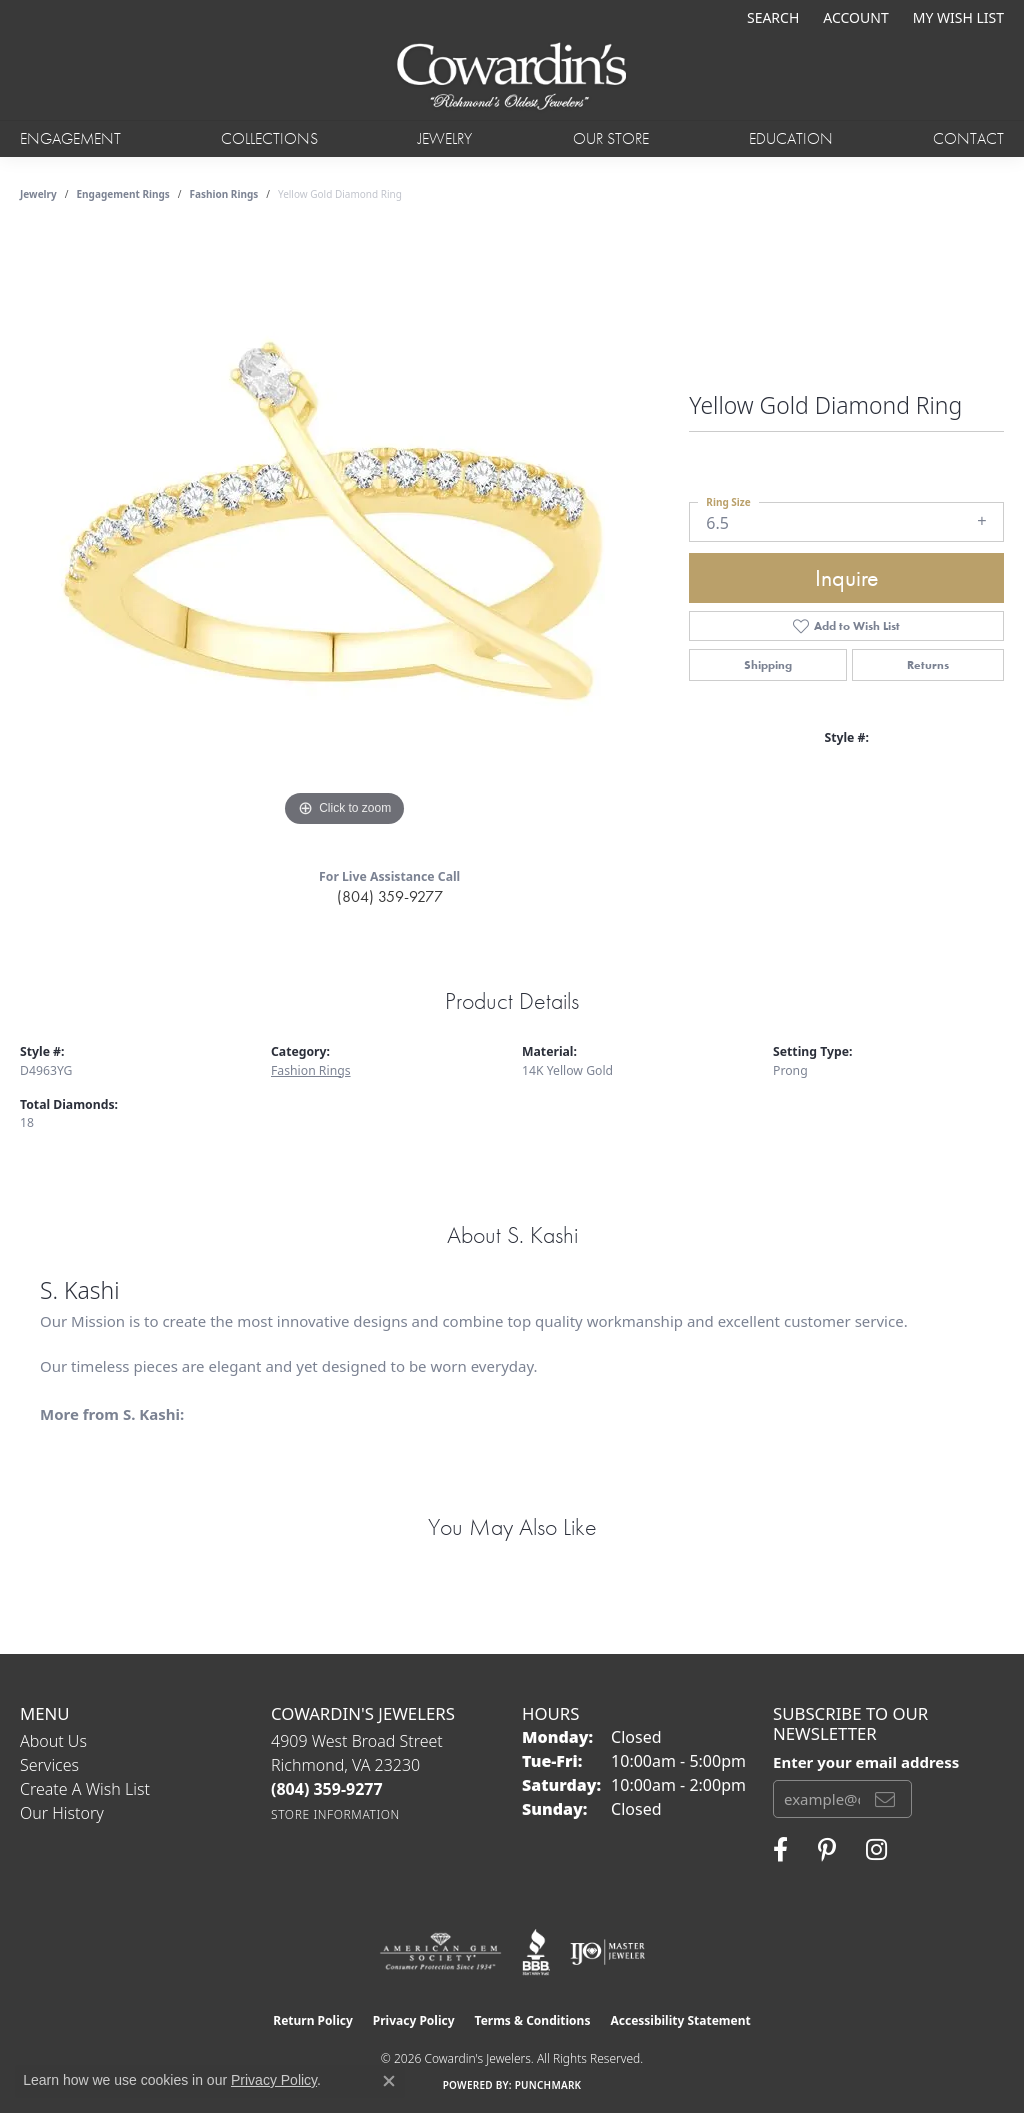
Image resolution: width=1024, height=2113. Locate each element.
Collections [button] (269, 138)
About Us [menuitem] (53, 1741)
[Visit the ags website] (440, 1952)
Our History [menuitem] (62, 1813)
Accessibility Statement (680, 2020)
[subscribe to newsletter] (885, 1799)
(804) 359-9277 (390, 896)
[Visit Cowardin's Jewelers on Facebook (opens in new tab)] (780, 1850)
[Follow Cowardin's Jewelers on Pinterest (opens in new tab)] (827, 1850)
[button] (771, 17)
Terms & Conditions (533, 2020)
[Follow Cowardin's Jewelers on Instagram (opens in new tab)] (876, 1850)
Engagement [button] (70, 138)
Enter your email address (866, 1762)
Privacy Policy (414, 2020)
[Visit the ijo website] (607, 1952)
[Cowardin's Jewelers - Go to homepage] (512, 77)
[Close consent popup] (389, 2081)
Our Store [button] (611, 138)
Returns (928, 665)
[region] (345, 532)
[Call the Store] (327, 1789)
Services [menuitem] (49, 1765)
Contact (968, 138)
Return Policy (313, 2020)
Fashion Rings (224, 194)
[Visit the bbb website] (536, 1952)
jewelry (38, 194)
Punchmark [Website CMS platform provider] (548, 2085)
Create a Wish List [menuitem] (85, 1789)
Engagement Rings (123, 194)
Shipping (768, 665)
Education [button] (791, 138)
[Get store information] (335, 1814)
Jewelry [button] (445, 138)
